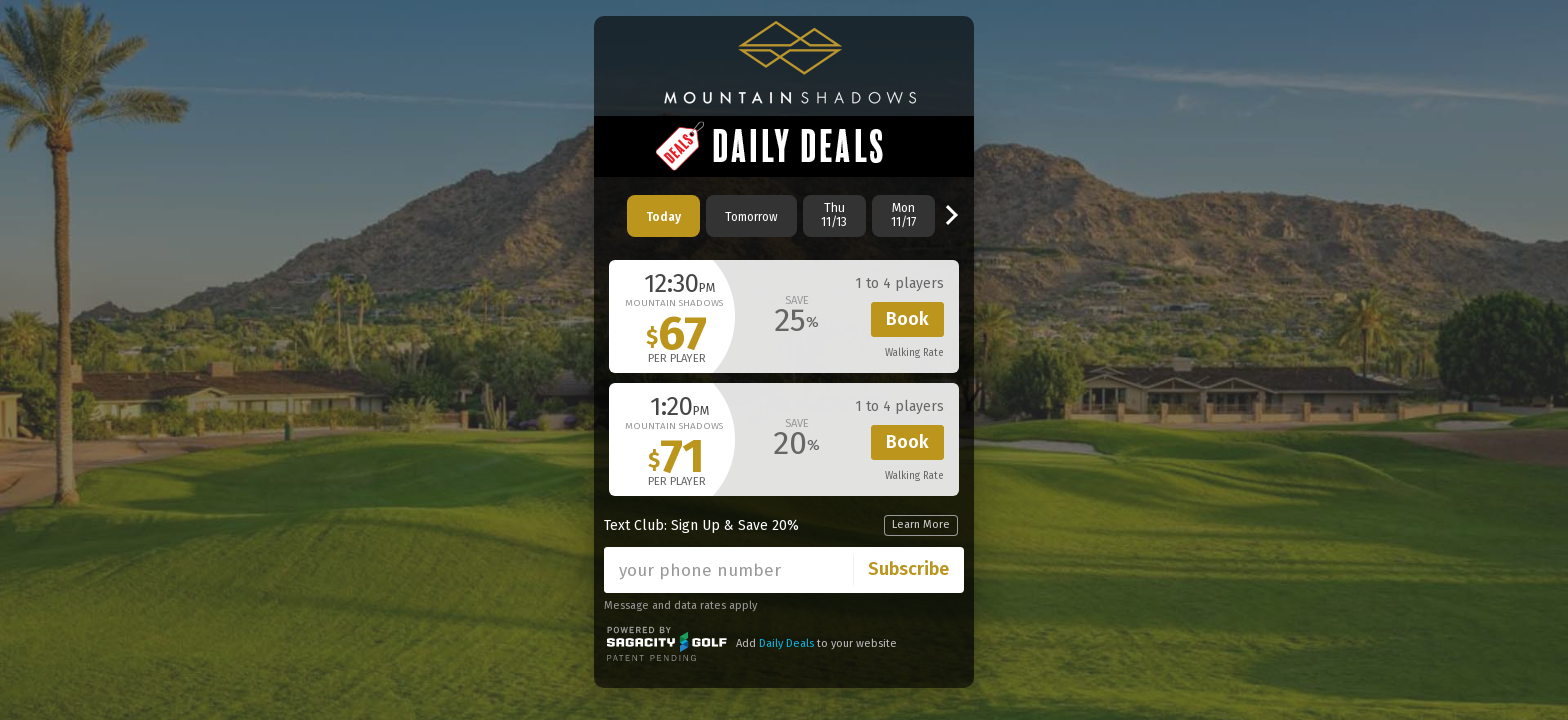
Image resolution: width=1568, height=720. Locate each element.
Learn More (921, 524)
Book (907, 319)
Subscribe (908, 569)
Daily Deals (786, 643)
